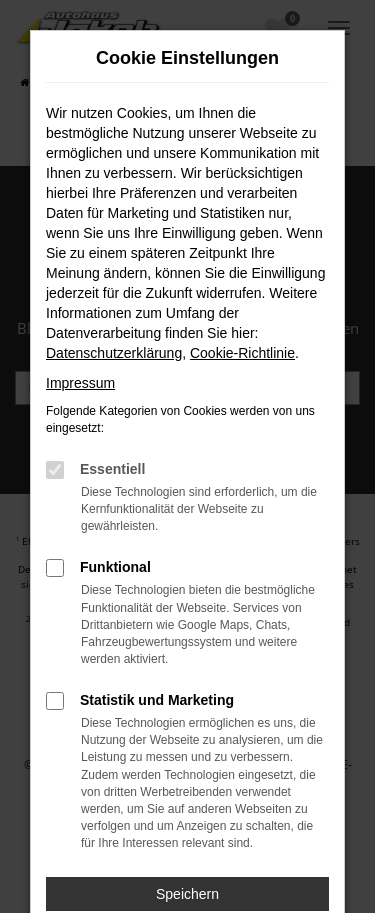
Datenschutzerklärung (114, 353)
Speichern (187, 894)
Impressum (80, 383)
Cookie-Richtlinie (242, 353)
